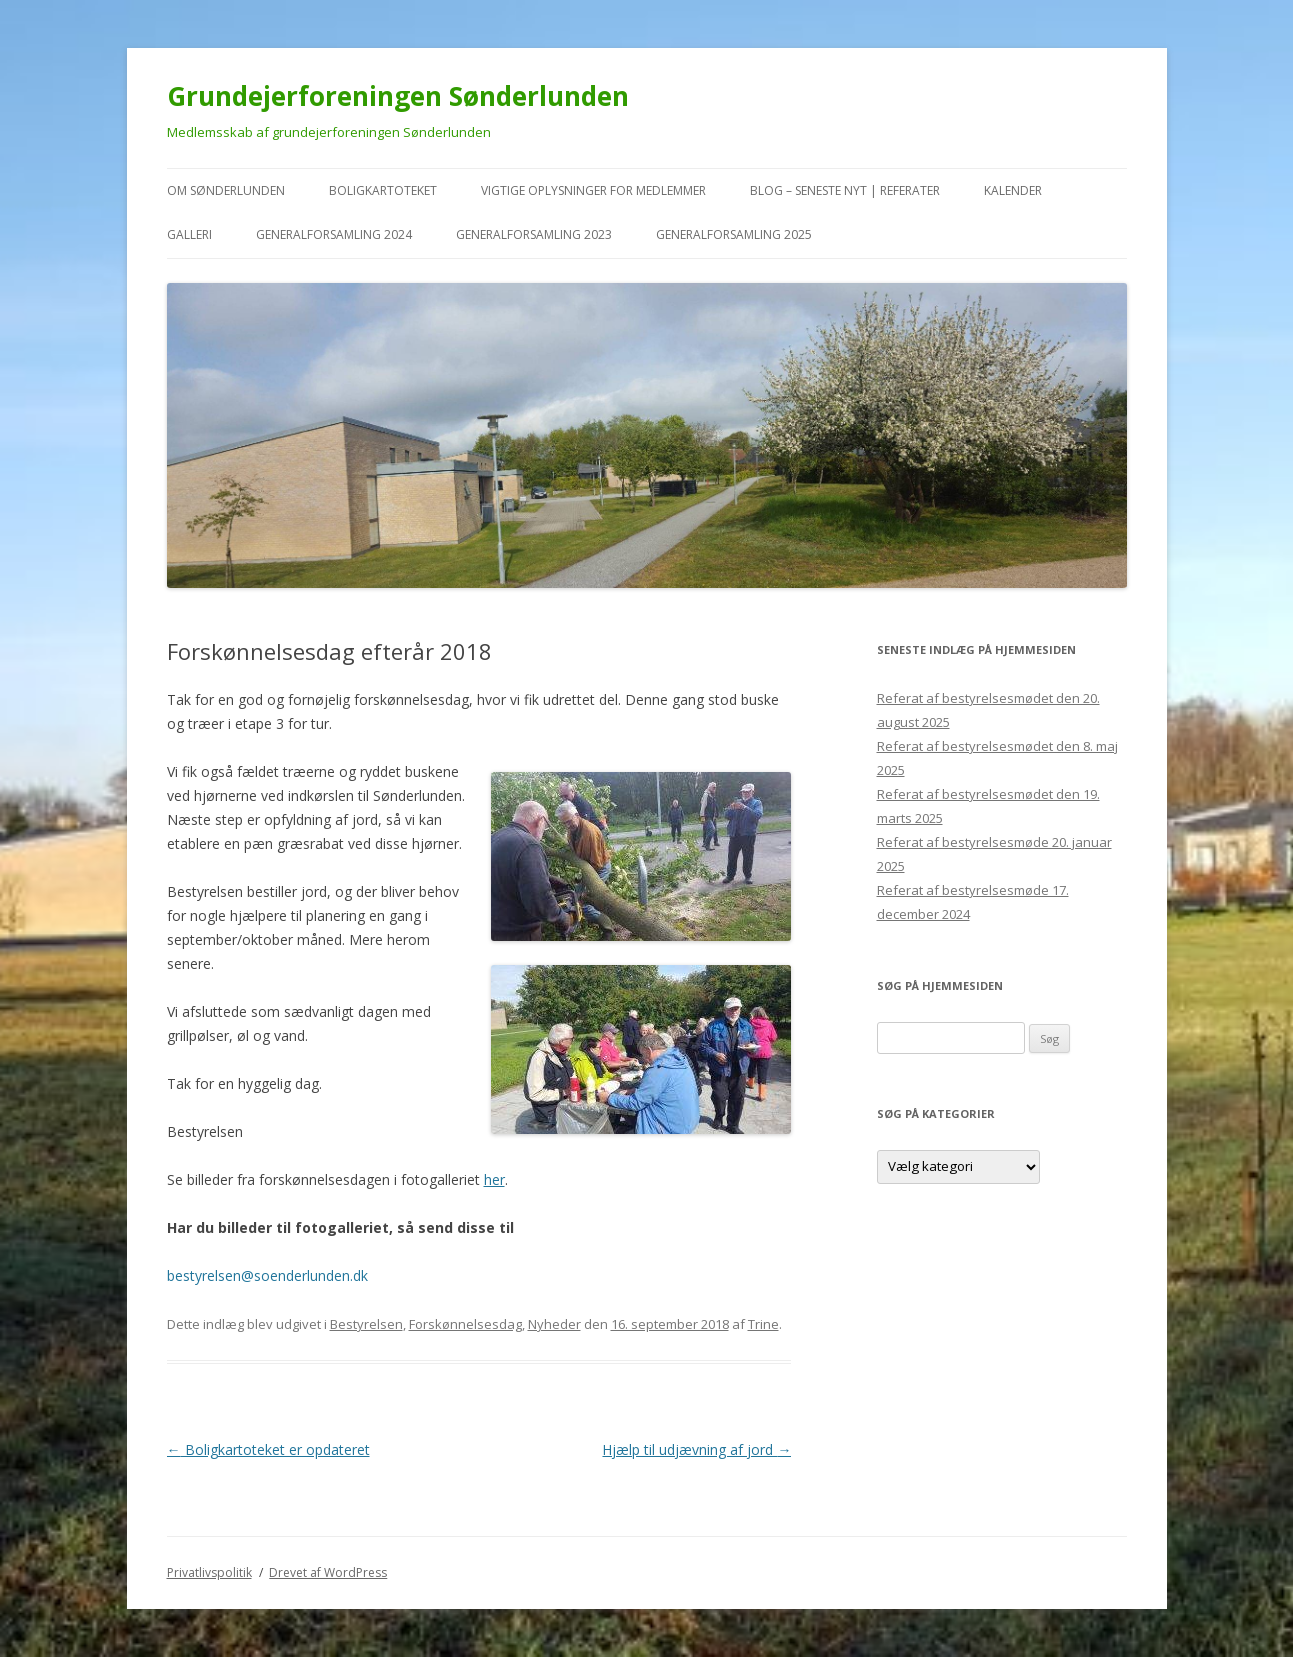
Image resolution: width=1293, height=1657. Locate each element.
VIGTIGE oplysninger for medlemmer (593, 190)
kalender (1013, 190)
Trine (763, 1324)
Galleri (189, 234)
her (494, 1179)
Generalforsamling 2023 (534, 234)
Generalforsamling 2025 (734, 234)
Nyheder (554, 1324)
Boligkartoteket (383, 190)
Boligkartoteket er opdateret (268, 1449)
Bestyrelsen (366, 1324)
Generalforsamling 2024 (334, 234)
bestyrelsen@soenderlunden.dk (267, 1275)
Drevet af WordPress (328, 1572)
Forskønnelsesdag (465, 1324)
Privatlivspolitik (209, 1572)
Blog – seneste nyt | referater (845, 190)
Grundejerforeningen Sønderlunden (398, 96)
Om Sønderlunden (226, 190)
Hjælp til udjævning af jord (696, 1449)
